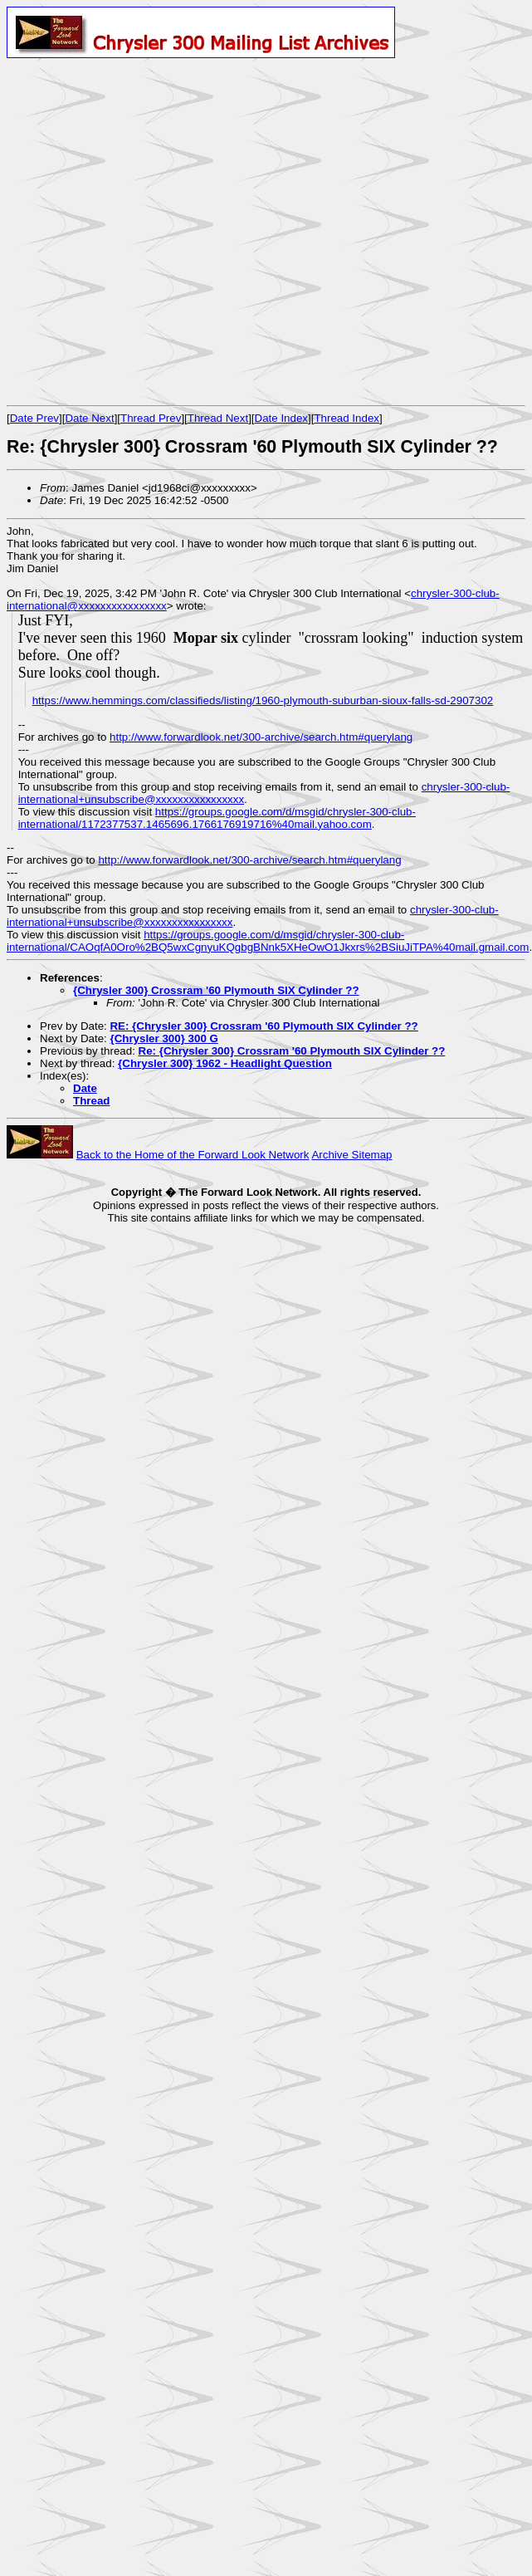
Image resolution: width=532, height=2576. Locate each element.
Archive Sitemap (351, 1154)
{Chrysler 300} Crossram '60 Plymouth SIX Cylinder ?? (216, 990)
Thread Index (346, 418)
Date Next (89, 418)
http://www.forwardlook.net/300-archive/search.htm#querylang (261, 737)
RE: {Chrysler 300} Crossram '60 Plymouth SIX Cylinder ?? (263, 1026)
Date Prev (34, 418)
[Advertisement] (162, 231)
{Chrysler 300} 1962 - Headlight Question (225, 1063)
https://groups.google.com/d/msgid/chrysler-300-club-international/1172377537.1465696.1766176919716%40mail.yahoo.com (217, 818)
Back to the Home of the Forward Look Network (193, 1154)
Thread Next (218, 418)
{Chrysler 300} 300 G (163, 1038)
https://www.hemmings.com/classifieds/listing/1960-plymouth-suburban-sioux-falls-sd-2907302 (263, 700)
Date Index (281, 418)
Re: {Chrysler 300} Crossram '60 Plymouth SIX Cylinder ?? (292, 1051)
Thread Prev (150, 418)
